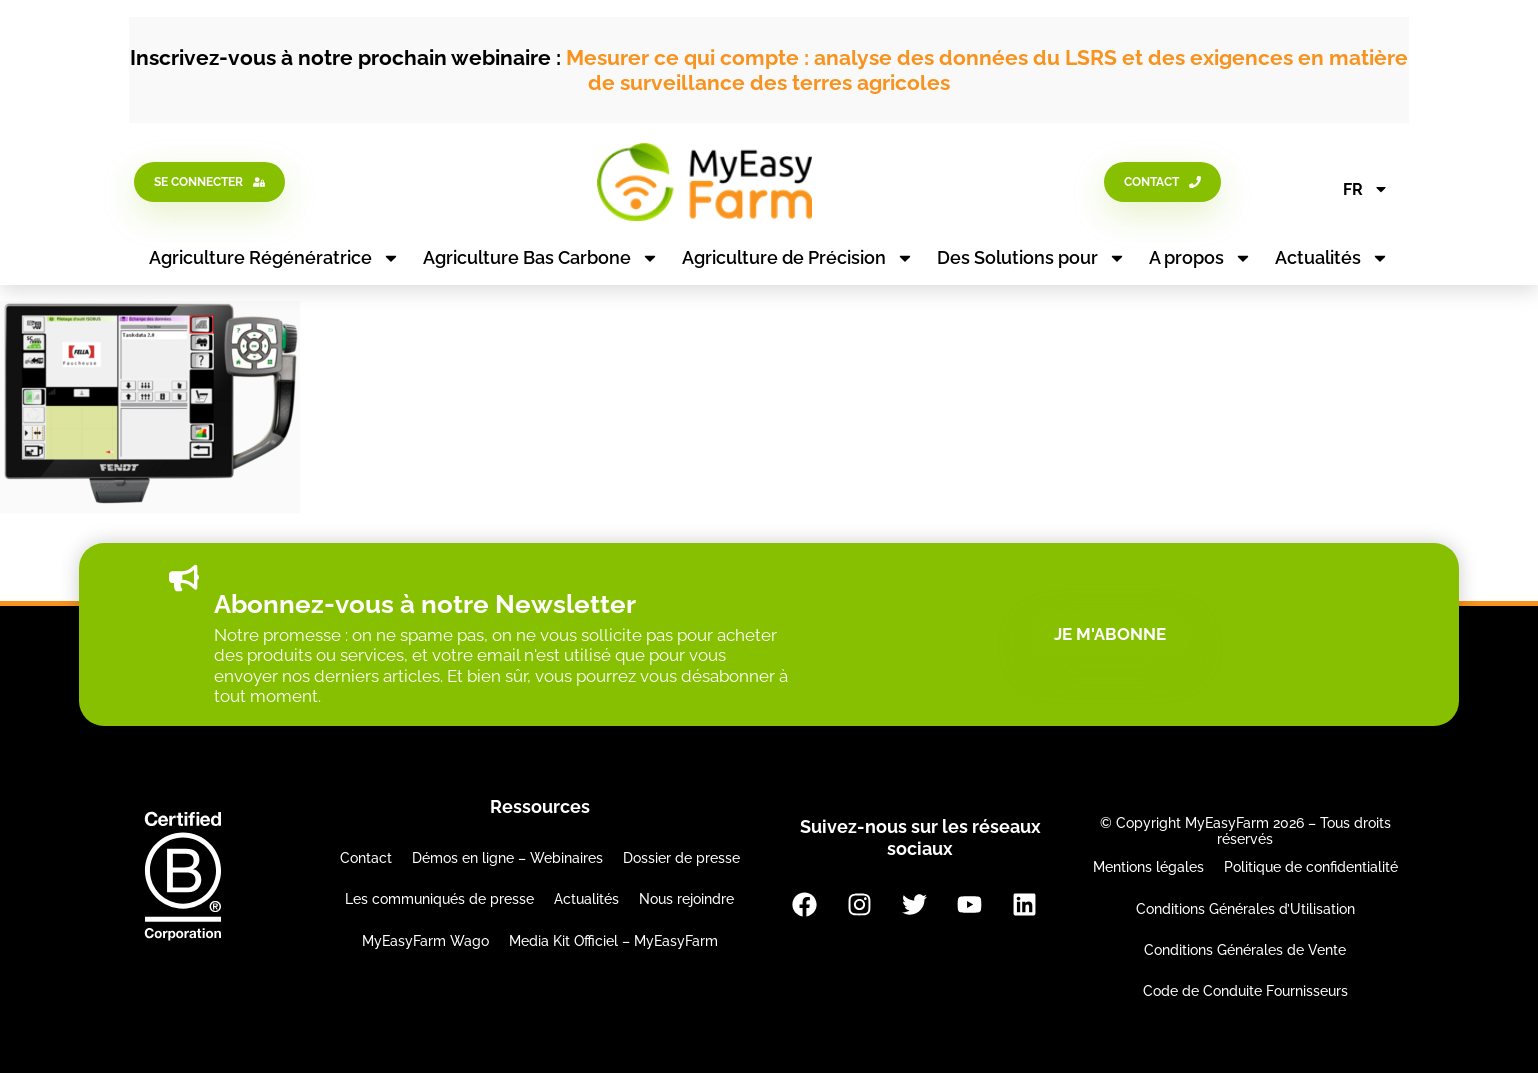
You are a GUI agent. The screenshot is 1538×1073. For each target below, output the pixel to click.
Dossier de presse (681, 858)
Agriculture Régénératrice (274, 258)
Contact (366, 858)
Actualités (1332, 258)
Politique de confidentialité (1311, 867)
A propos (1200, 258)
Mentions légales (1148, 867)
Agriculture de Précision (798, 258)
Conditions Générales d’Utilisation (1245, 909)
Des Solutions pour (1031, 258)
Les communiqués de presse (439, 899)
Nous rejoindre (686, 899)
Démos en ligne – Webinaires (507, 858)
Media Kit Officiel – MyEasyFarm (613, 941)
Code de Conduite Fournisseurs (1245, 991)
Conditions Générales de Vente (1245, 950)
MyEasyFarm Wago (425, 941)
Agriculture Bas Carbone (541, 258)
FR (1366, 189)
